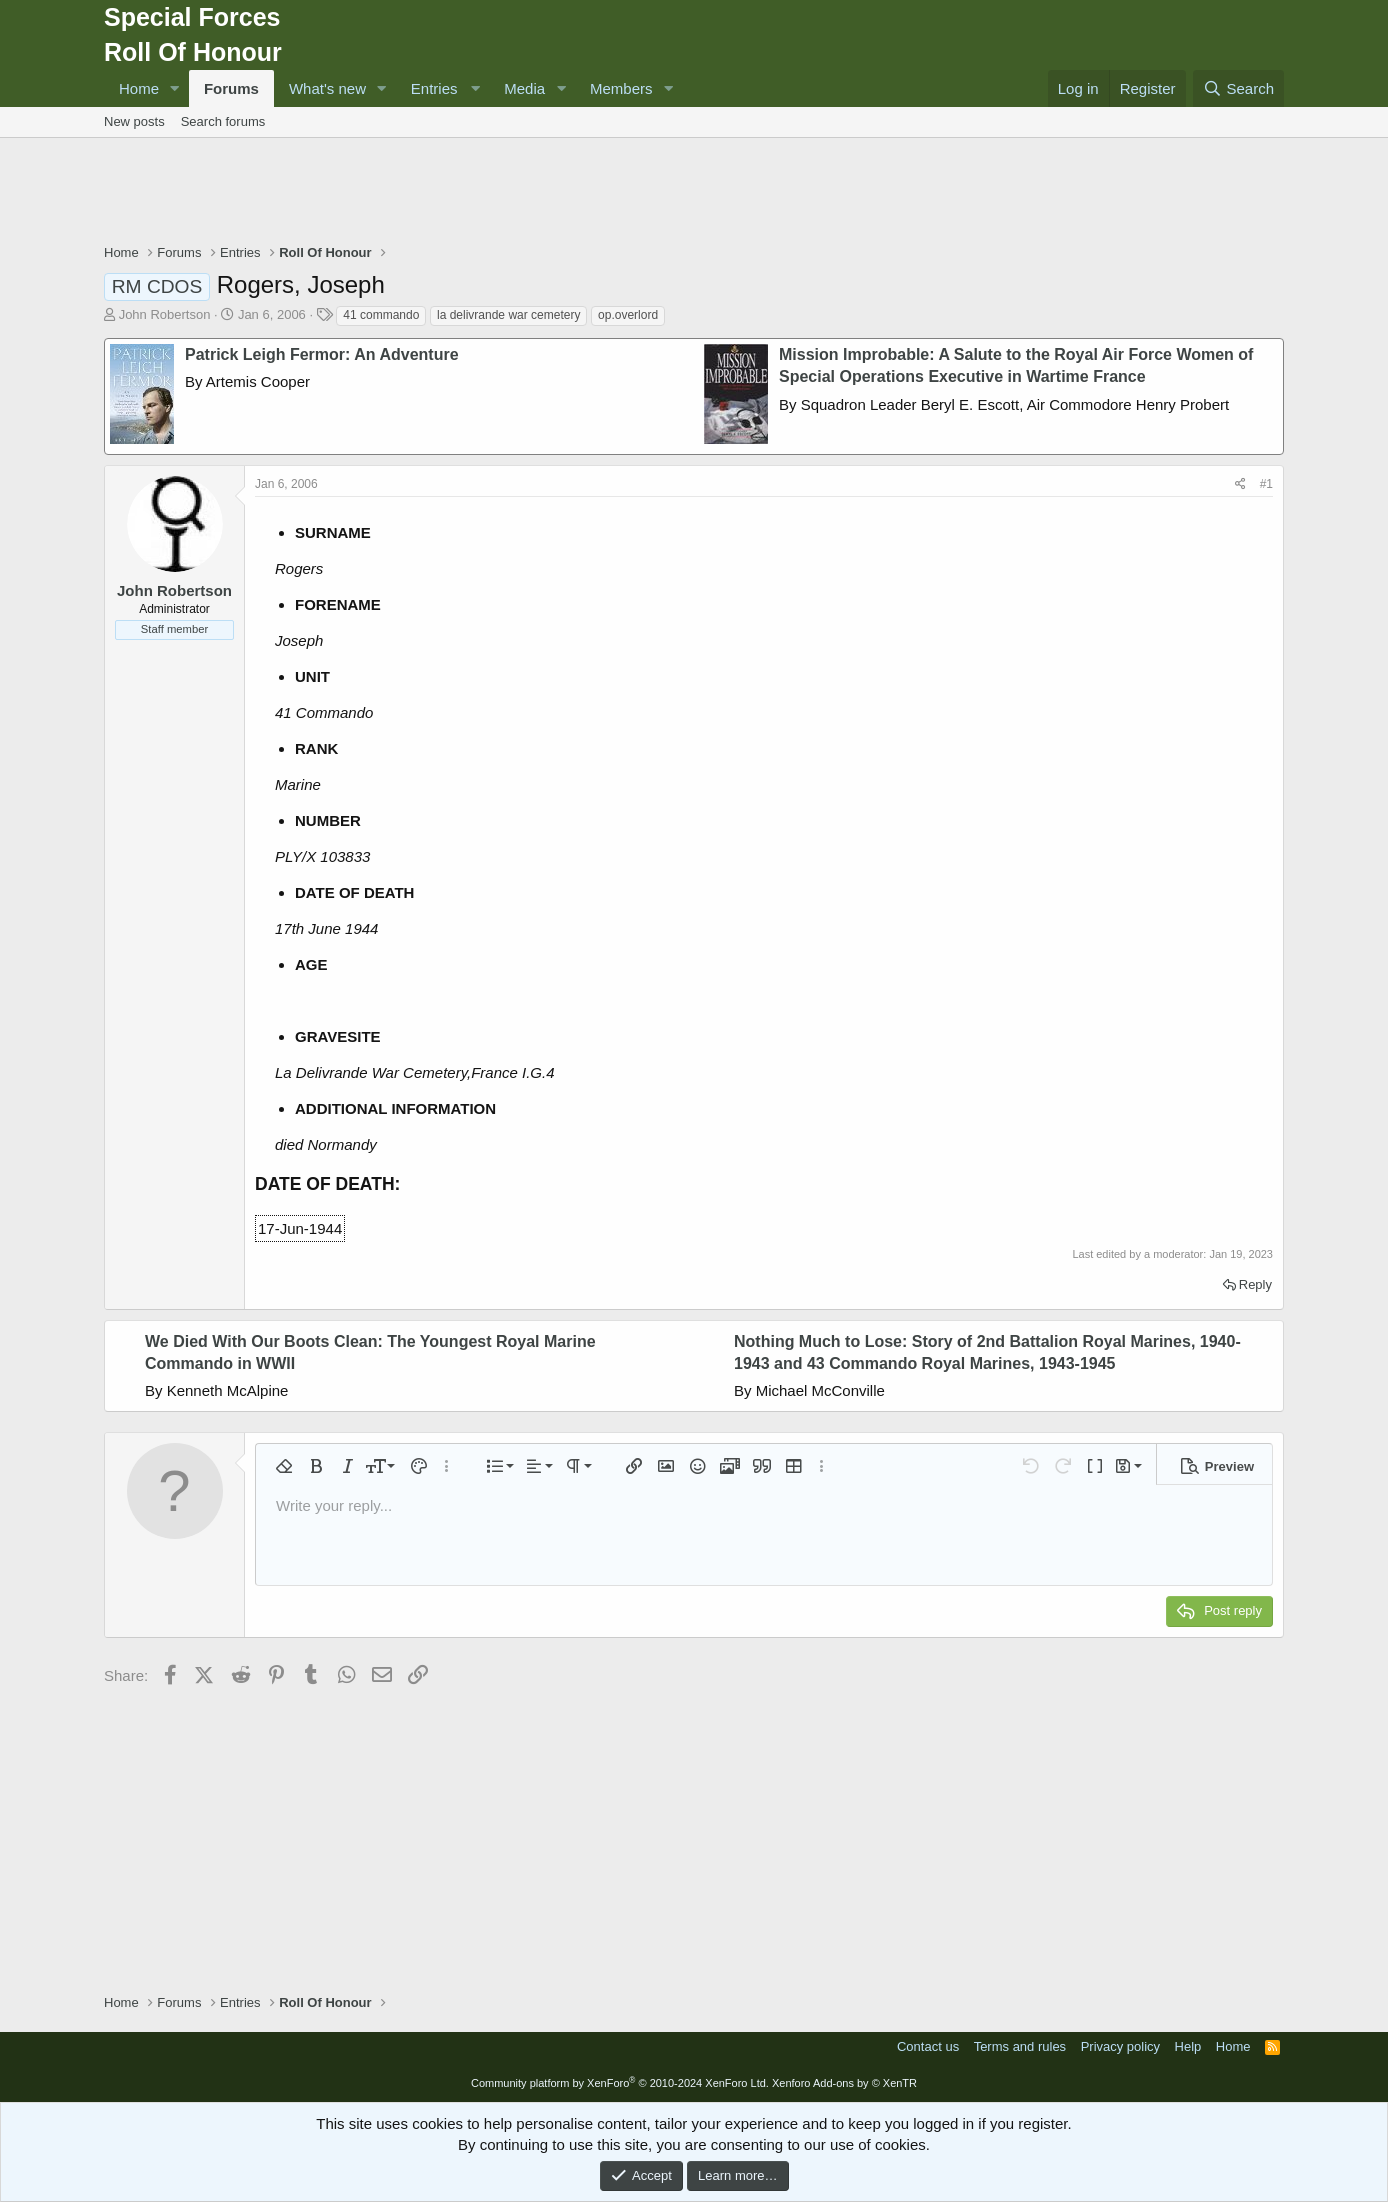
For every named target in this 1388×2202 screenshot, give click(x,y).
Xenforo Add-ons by (844, 2083)
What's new (327, 88)
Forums (231, 88)
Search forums (223, 121)
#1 (1266, 484)
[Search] (1238, 88)
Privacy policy (1120, 2046)
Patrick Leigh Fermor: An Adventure (322, 354)
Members (621, 88)
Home (139, 88)
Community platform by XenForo (620, 2083)
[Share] (1240, 484)
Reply (1255, 1284)
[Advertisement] (694, 193)
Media (524, 88)
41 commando (381, 315)
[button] (175, 88)
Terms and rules (1020, 2046)
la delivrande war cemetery (508, 315)
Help (1188, 2046)
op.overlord (628, 315)
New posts (134, 121)
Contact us (928, 2046)
